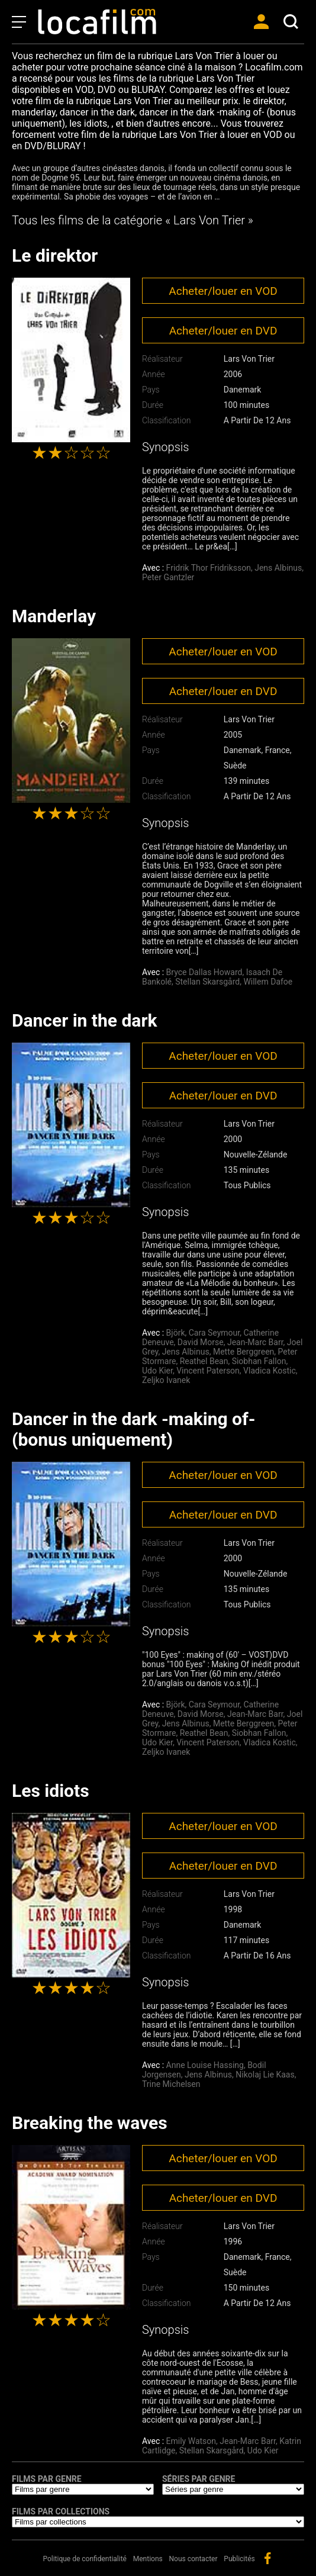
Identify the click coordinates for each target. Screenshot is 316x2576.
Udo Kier (157, 1370)
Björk (175, 1332)
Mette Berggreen (243, 1351)
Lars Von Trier (249, 359)
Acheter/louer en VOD (223, 291)
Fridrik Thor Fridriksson (208, 568)
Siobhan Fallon (259, 1361)
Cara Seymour (214, 1332)
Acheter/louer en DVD (223, 330)
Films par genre (47, 2479)
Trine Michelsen (171, 2084)
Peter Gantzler (168, 577)
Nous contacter (193, 2559)
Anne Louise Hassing (205, 2065)
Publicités (239, 2559)
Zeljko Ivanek (166, 1380)
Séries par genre (198, 2479)
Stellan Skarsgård (207, 981)
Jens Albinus (278, 568)
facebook (267, 2558)
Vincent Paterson (208, 1370)
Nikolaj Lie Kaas (265, 2074)
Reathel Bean (204, 1361)
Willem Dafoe (267, 981)
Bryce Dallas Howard (204, 972)
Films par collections (60, 2511)
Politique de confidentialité (85, 2559)
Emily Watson (191, 2441)
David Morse (201, 1342)
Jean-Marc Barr (255, 1342)
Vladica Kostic (269, 1370)
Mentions (148, 2559)
